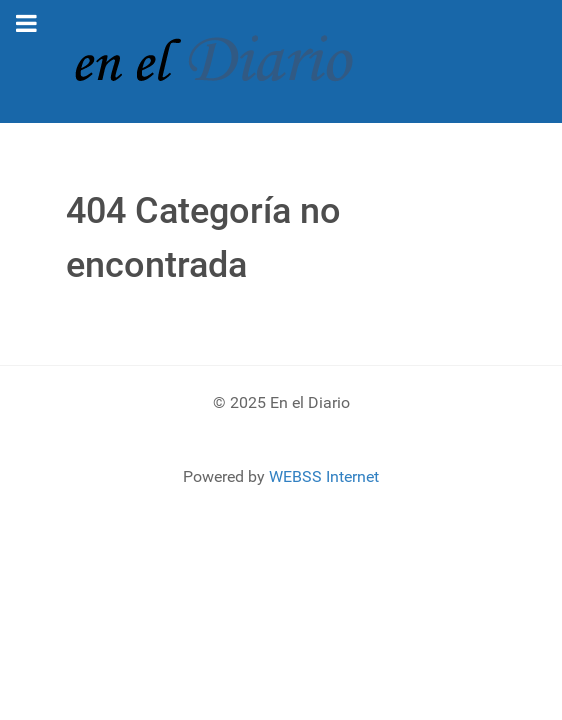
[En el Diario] (226, 60)
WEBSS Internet (324, 476)
